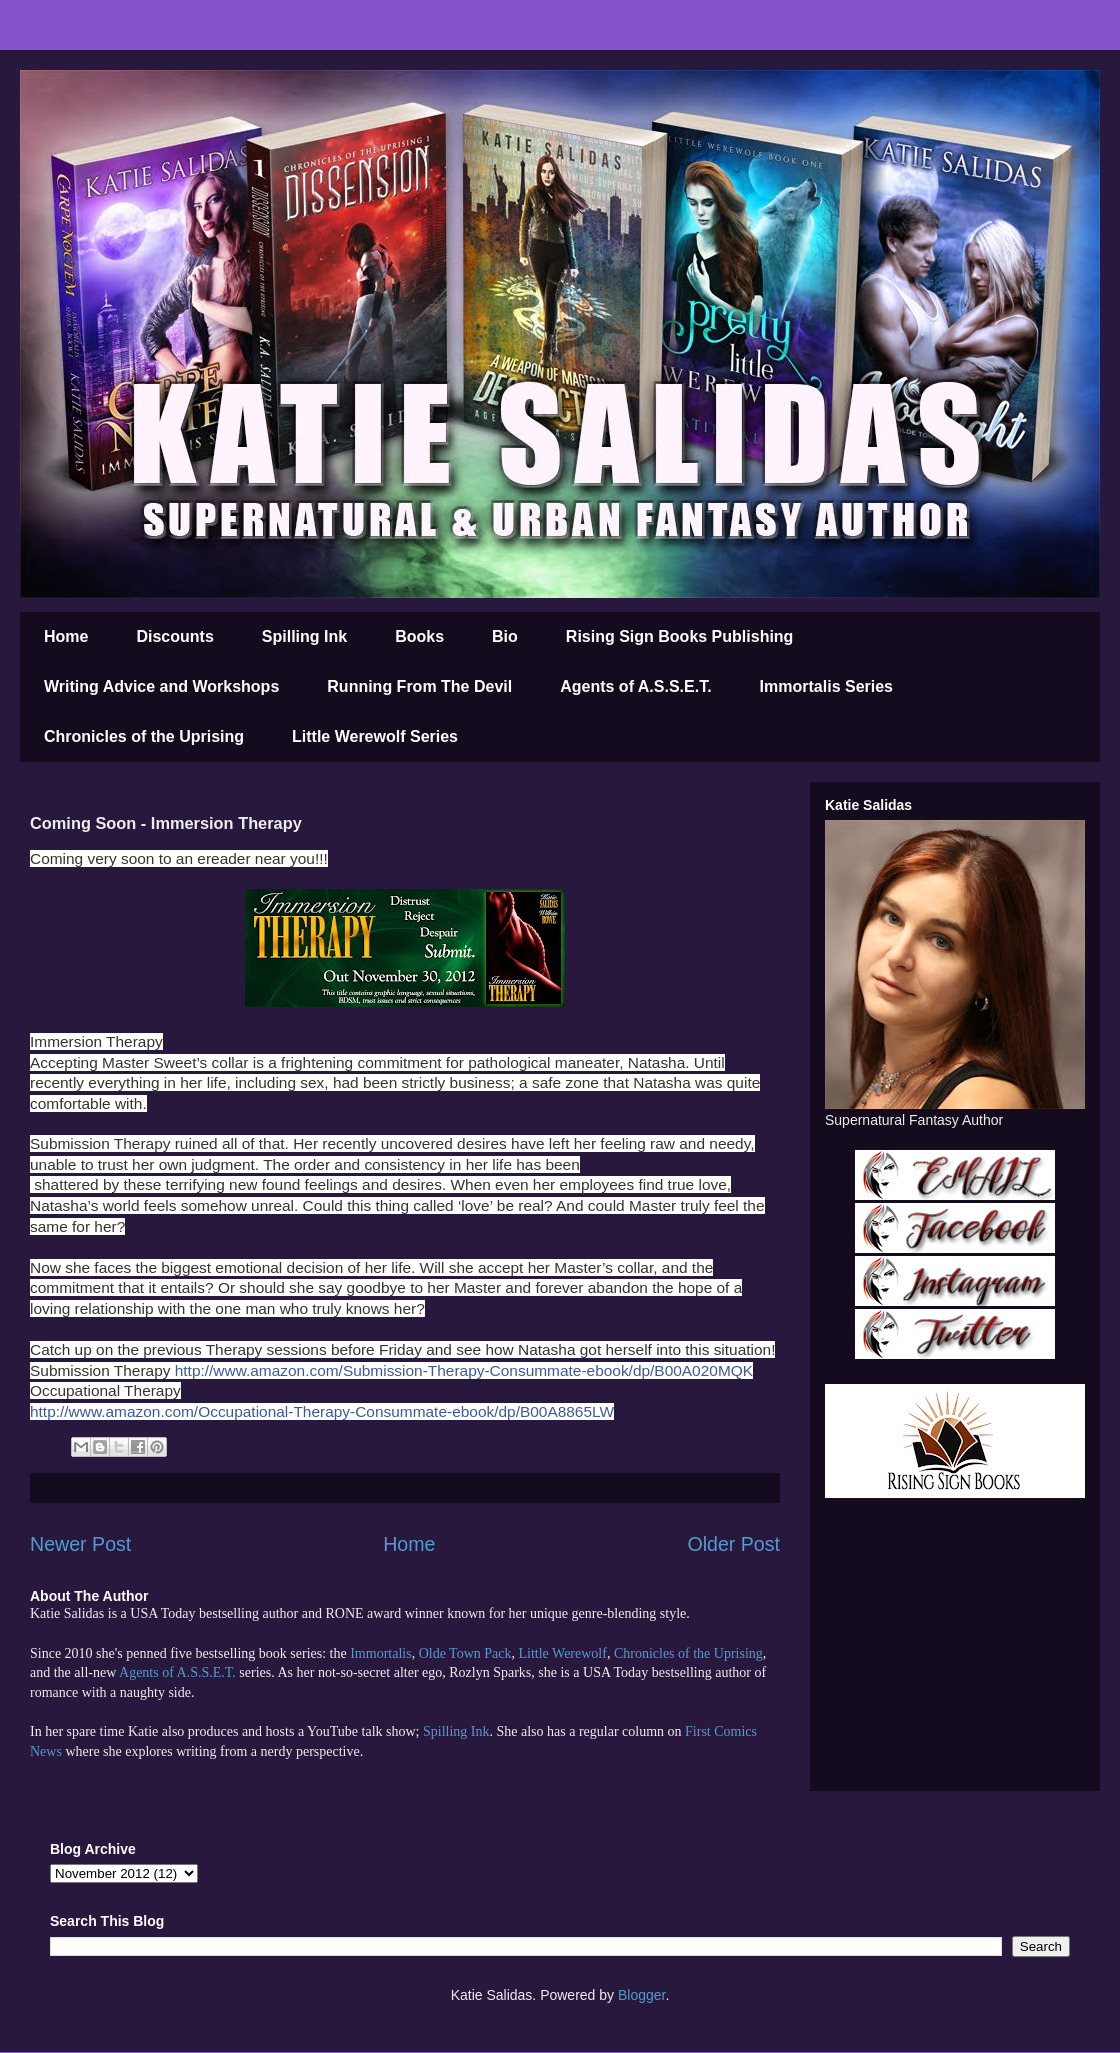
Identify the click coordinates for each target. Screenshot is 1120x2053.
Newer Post (80, 1544)
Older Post (733, 1544)
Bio (505, 636)
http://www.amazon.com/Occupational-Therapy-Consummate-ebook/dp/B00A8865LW (322, 1411)
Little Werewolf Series (375, 736)
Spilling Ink (304, 636)
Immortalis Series (826, 686)
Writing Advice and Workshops (161, 686)
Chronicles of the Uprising (144, 736)
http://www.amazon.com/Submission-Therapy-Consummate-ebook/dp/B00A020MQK (464, 1370)
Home (66, 636)
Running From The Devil (419, 686)
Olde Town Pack (465, 1653)
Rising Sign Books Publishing (680, 636)
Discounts (174, 636)
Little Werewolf (562, 1653)
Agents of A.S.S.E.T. (635, 686)
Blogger (641, 1995)
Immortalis (380, 1653)
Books (419, 636)
